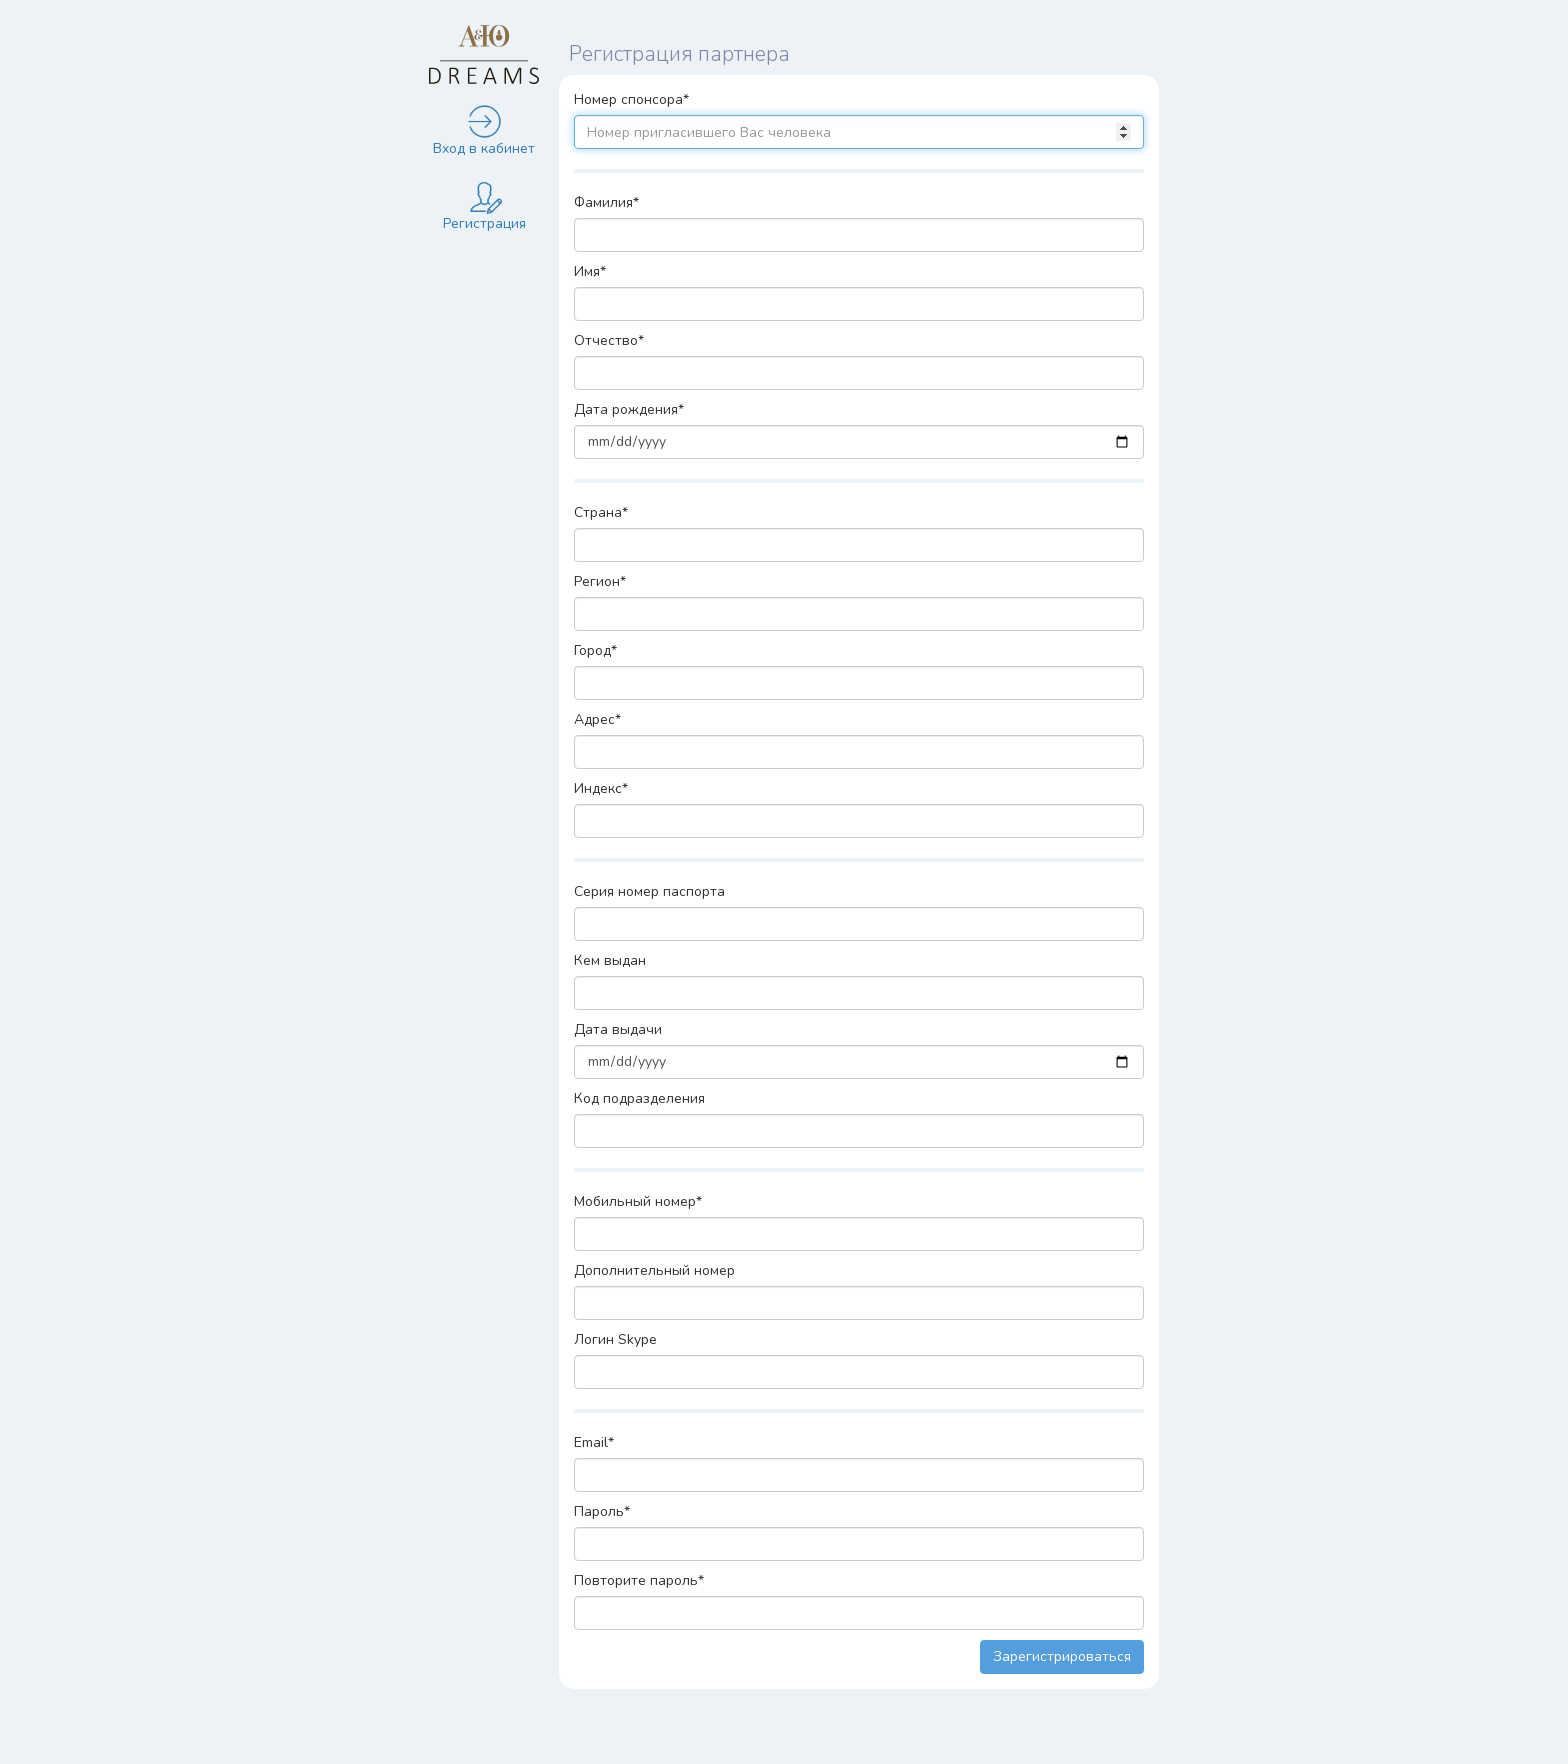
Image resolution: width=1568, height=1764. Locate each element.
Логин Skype (615, 1339)
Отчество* (609, 340)
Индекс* (601, 788)
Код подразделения (639, 1098)
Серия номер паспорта (649, 891)
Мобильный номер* (638, 1201)
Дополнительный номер (654, 1270)
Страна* (601, 512)
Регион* (600, 581)
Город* (595, 650)
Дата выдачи (618, 1029)
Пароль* (602, 1511)
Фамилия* (606, 202)
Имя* (590, 271)
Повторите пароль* (639, 1580)
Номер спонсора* (631, 99)
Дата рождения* (629, 409)
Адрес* (597, 719)
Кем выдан (610, 960)
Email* (594, 1442)
